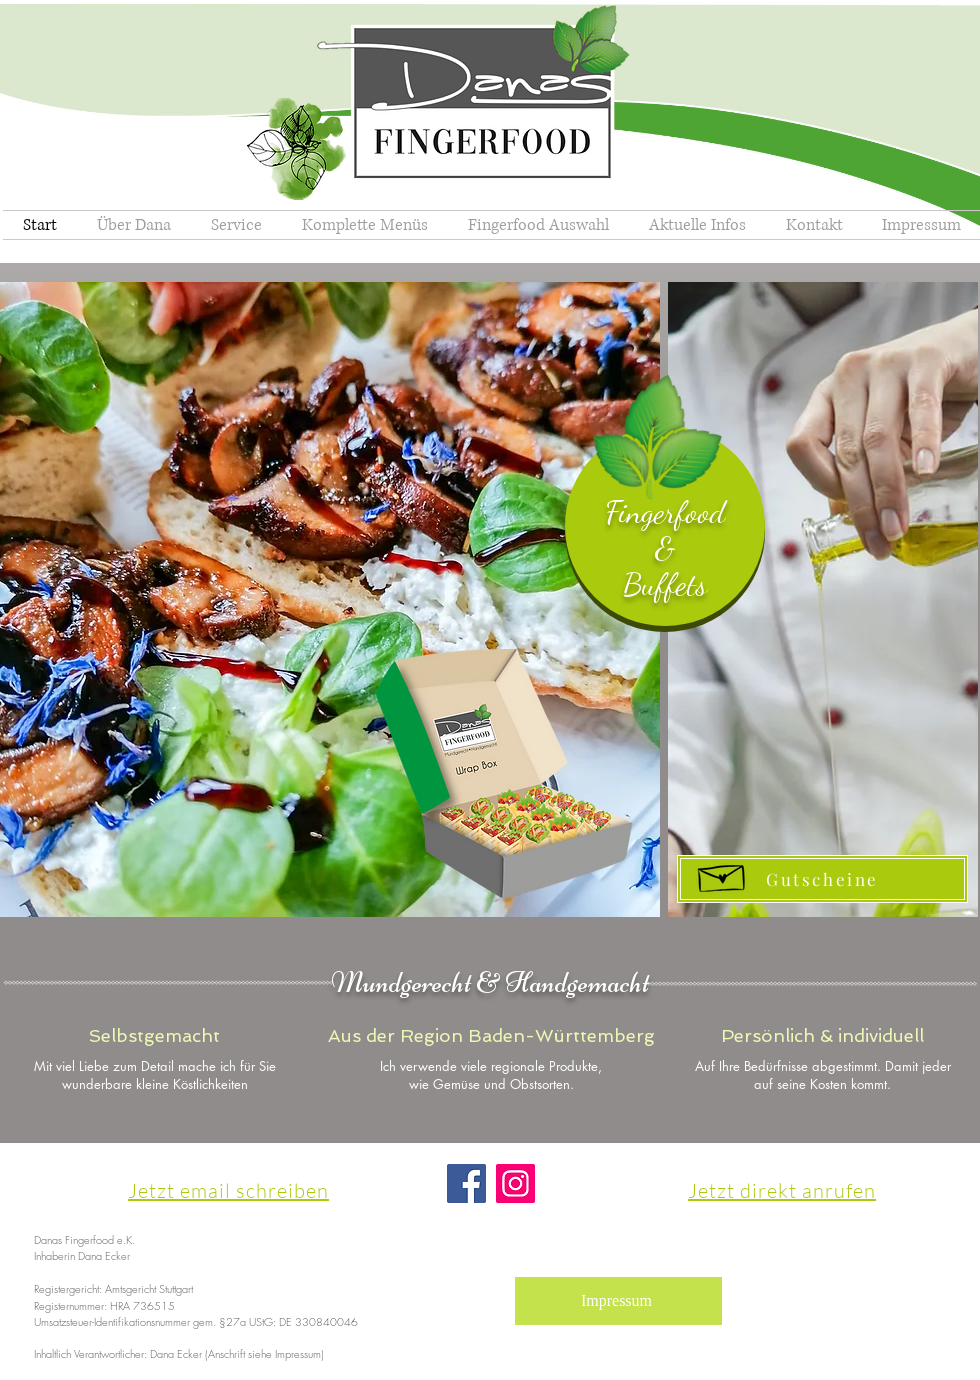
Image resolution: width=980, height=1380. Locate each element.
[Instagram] (515, 1183)
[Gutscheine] (822, 879)
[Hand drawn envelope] (722, 874)
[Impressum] (618, 1301)
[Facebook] (466, 1183)
